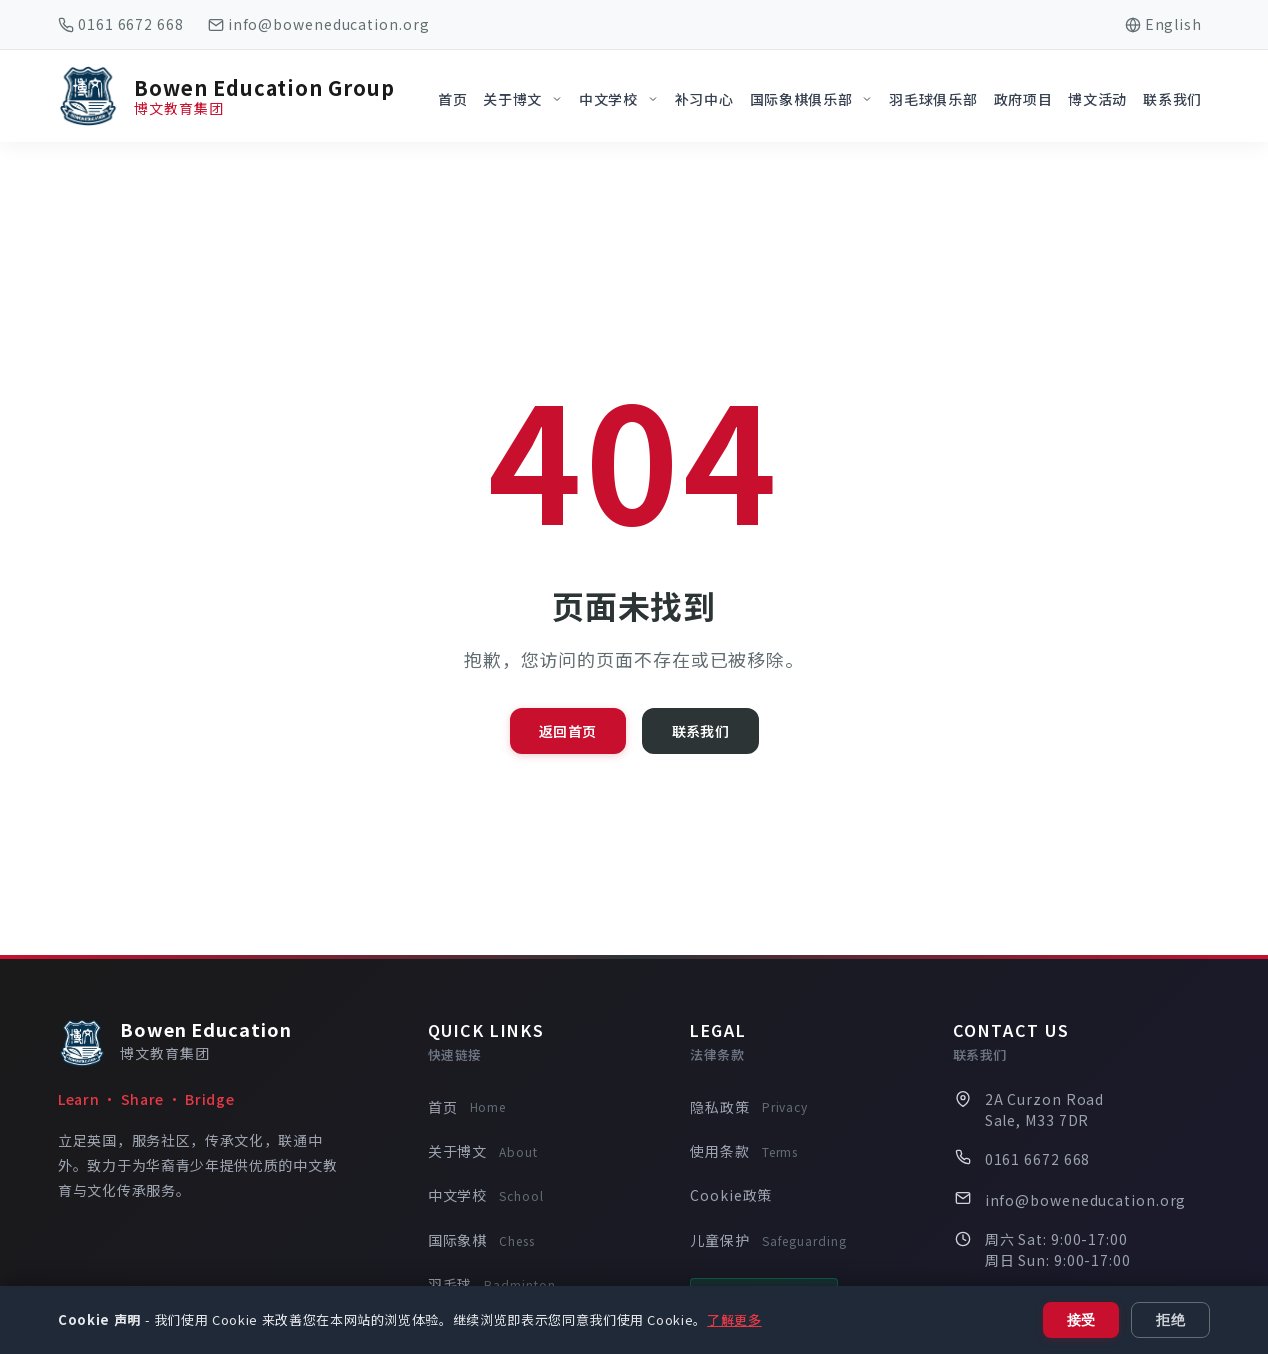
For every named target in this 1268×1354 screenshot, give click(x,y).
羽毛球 (492, 1285)
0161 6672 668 (131, 24)
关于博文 (483, 1152)
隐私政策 (749, 1107)
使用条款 (744, 1152)
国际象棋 (481, 1241)
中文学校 (486, 1196)
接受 (1081, 1320)
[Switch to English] (1163, 24)
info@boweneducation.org (329, 24)
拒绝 (1170, 1320)
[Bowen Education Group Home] (226, 96)
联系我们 (700, 731)
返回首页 (567, 731)
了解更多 (734, 1319)
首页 (467, 1107)
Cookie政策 (731, 1195)
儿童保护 (768, 1241)
